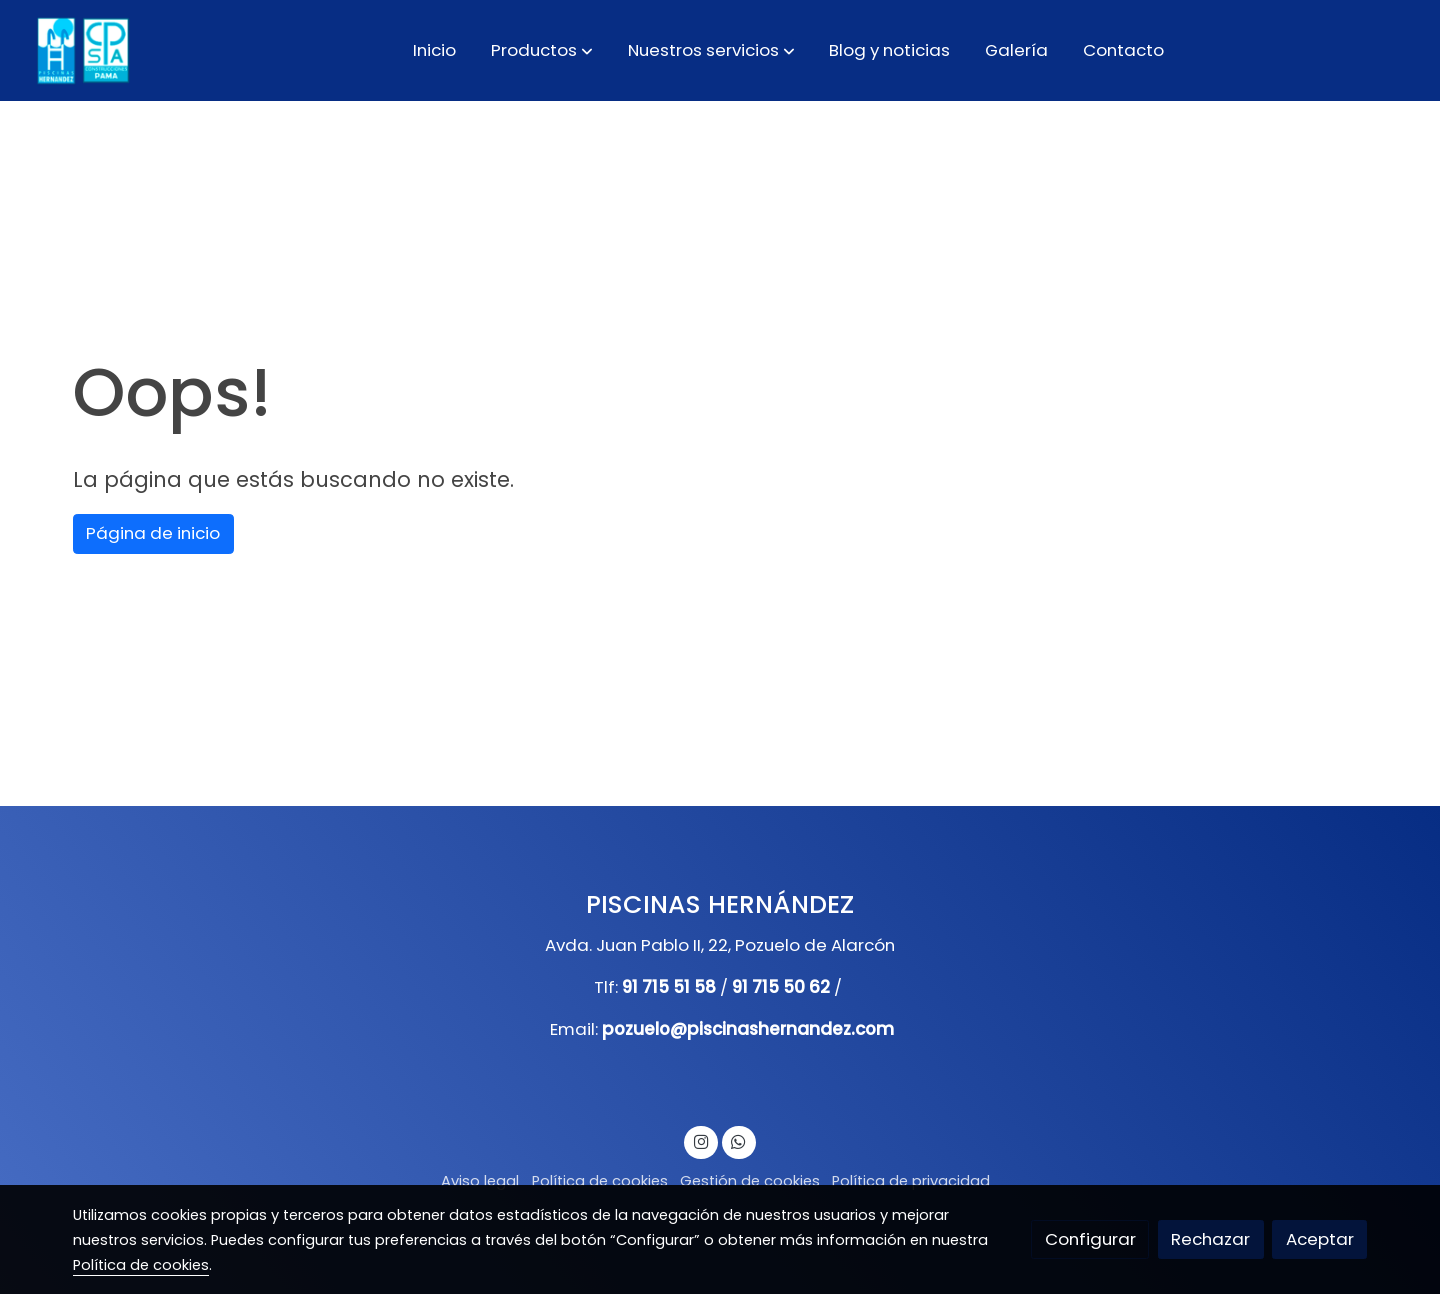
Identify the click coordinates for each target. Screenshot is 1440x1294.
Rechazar (1210, 1239)
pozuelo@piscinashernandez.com (748, 1029)
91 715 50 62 (781, 987)
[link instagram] (701, 1140)
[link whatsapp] (739, 1140)
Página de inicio (153, 533)
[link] (81, 50)
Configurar (1090, 1239)
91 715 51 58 (669, 987)
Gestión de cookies (750, 1181)
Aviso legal (480, 1181)
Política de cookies (600, 1181)
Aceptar (1320, 1239)
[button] (542, 50)
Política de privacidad (911, 1181)
